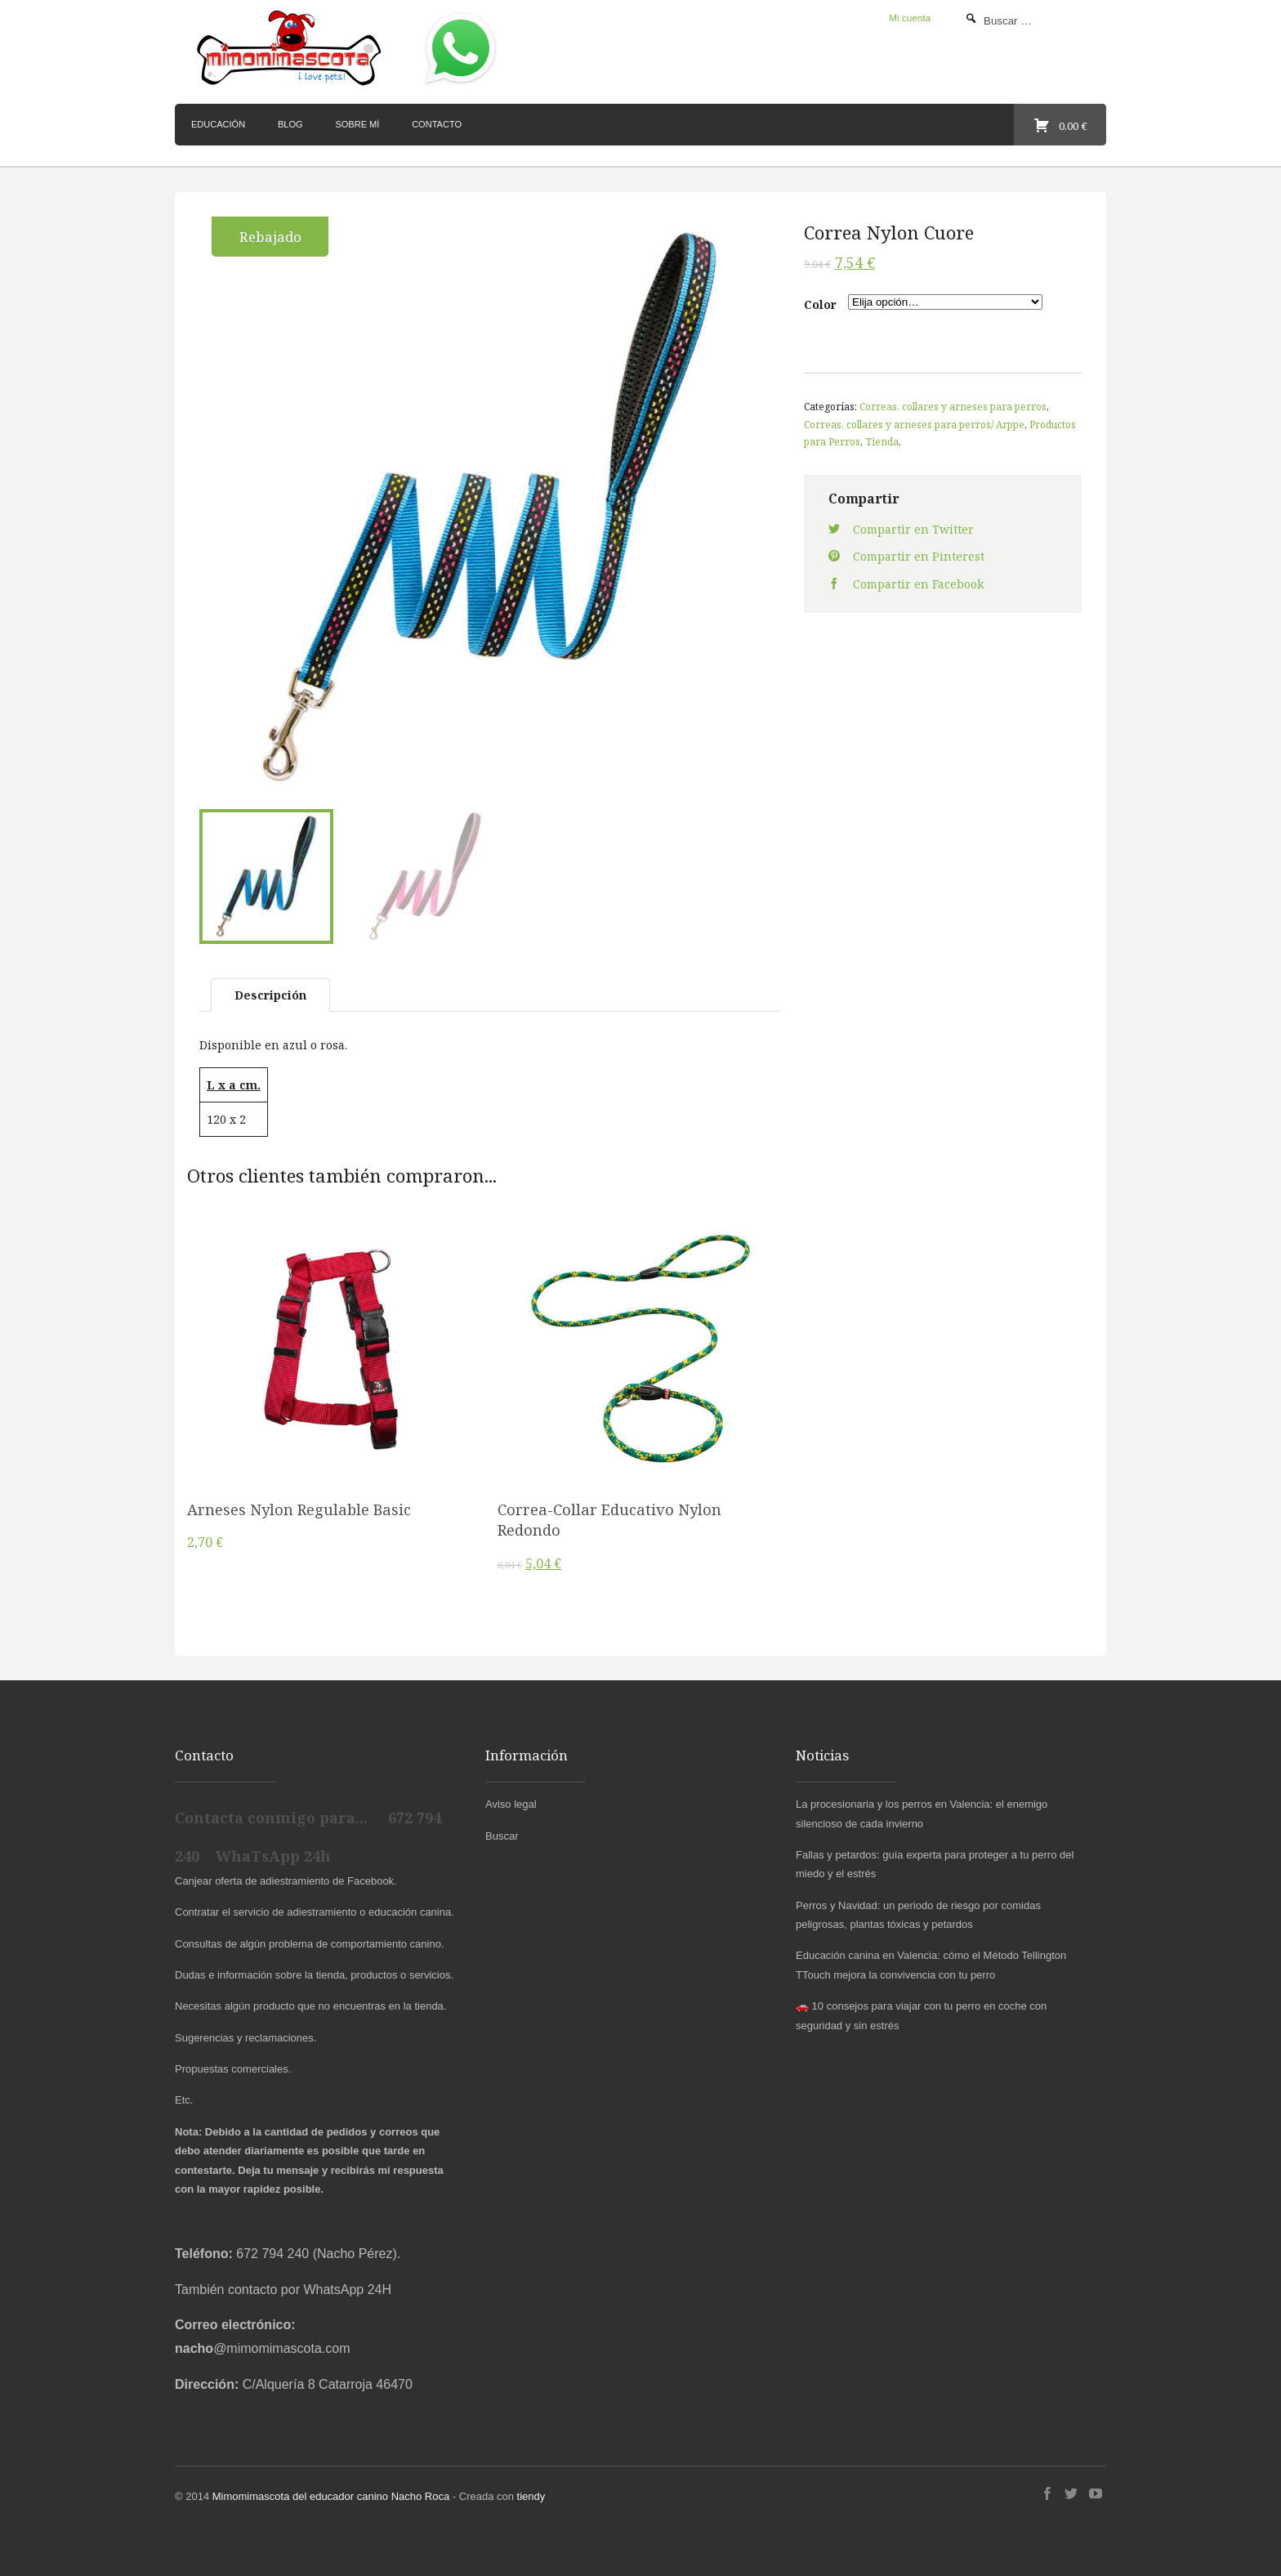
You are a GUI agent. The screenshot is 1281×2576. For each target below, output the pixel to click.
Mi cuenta (910, 17)
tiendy (531, 2492)
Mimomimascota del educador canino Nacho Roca (330, 2492)
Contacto (437, 124)
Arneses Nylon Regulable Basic (299, 1505)
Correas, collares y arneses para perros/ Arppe (914, 424)
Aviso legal (511, 1801)
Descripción (270, 991)
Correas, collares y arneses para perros (953, 406)
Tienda (882, 441)
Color (820, 304)
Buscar (501, 1832)
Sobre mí (357, 124)
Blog (290, 124)
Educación (218, 124)
